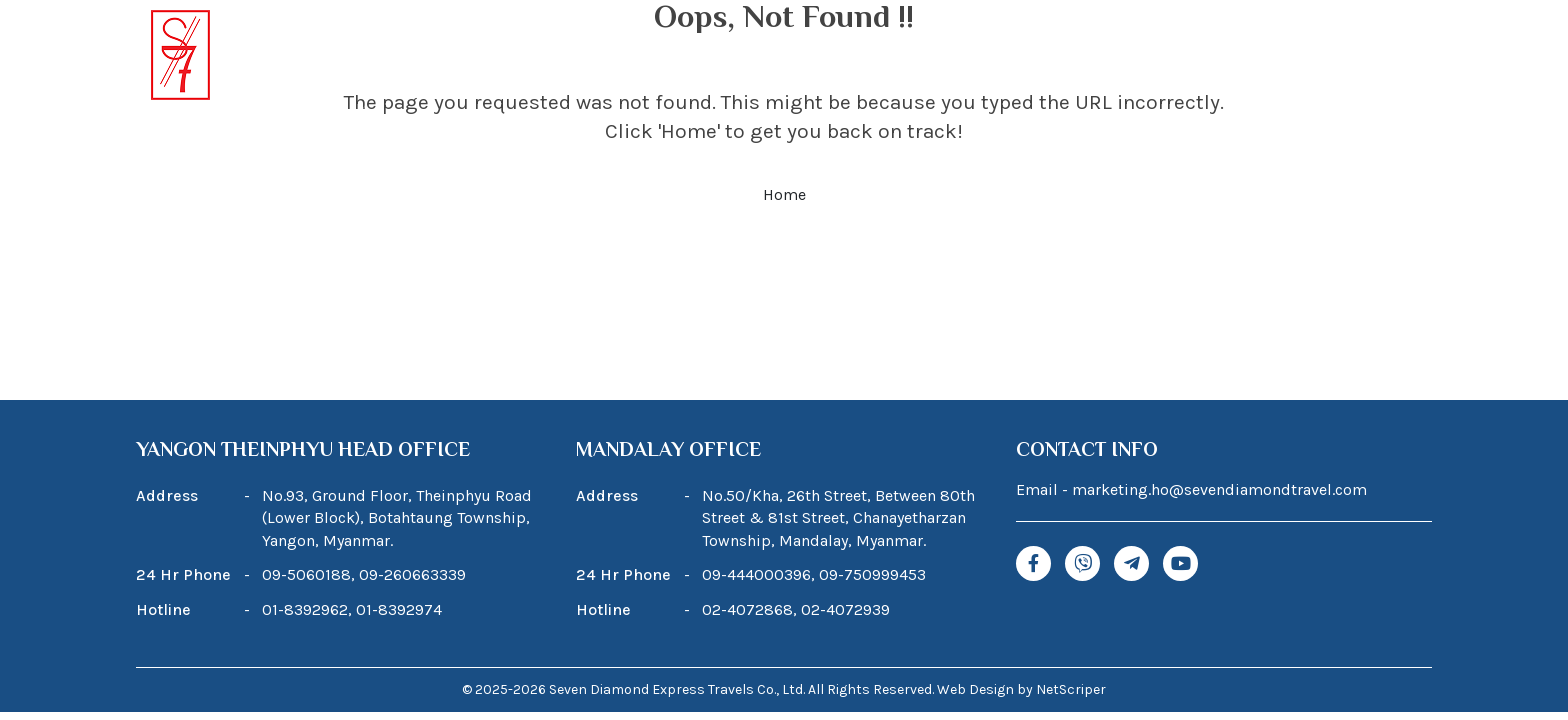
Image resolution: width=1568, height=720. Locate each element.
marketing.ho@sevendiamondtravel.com (1219, 489)
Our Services (926, 57)
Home (502, 57)
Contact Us (1378, 57)
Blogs (1052, 57)
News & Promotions (1206, 57)
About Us (616, 57)
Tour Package (756, 57)
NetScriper (1071, 689)
